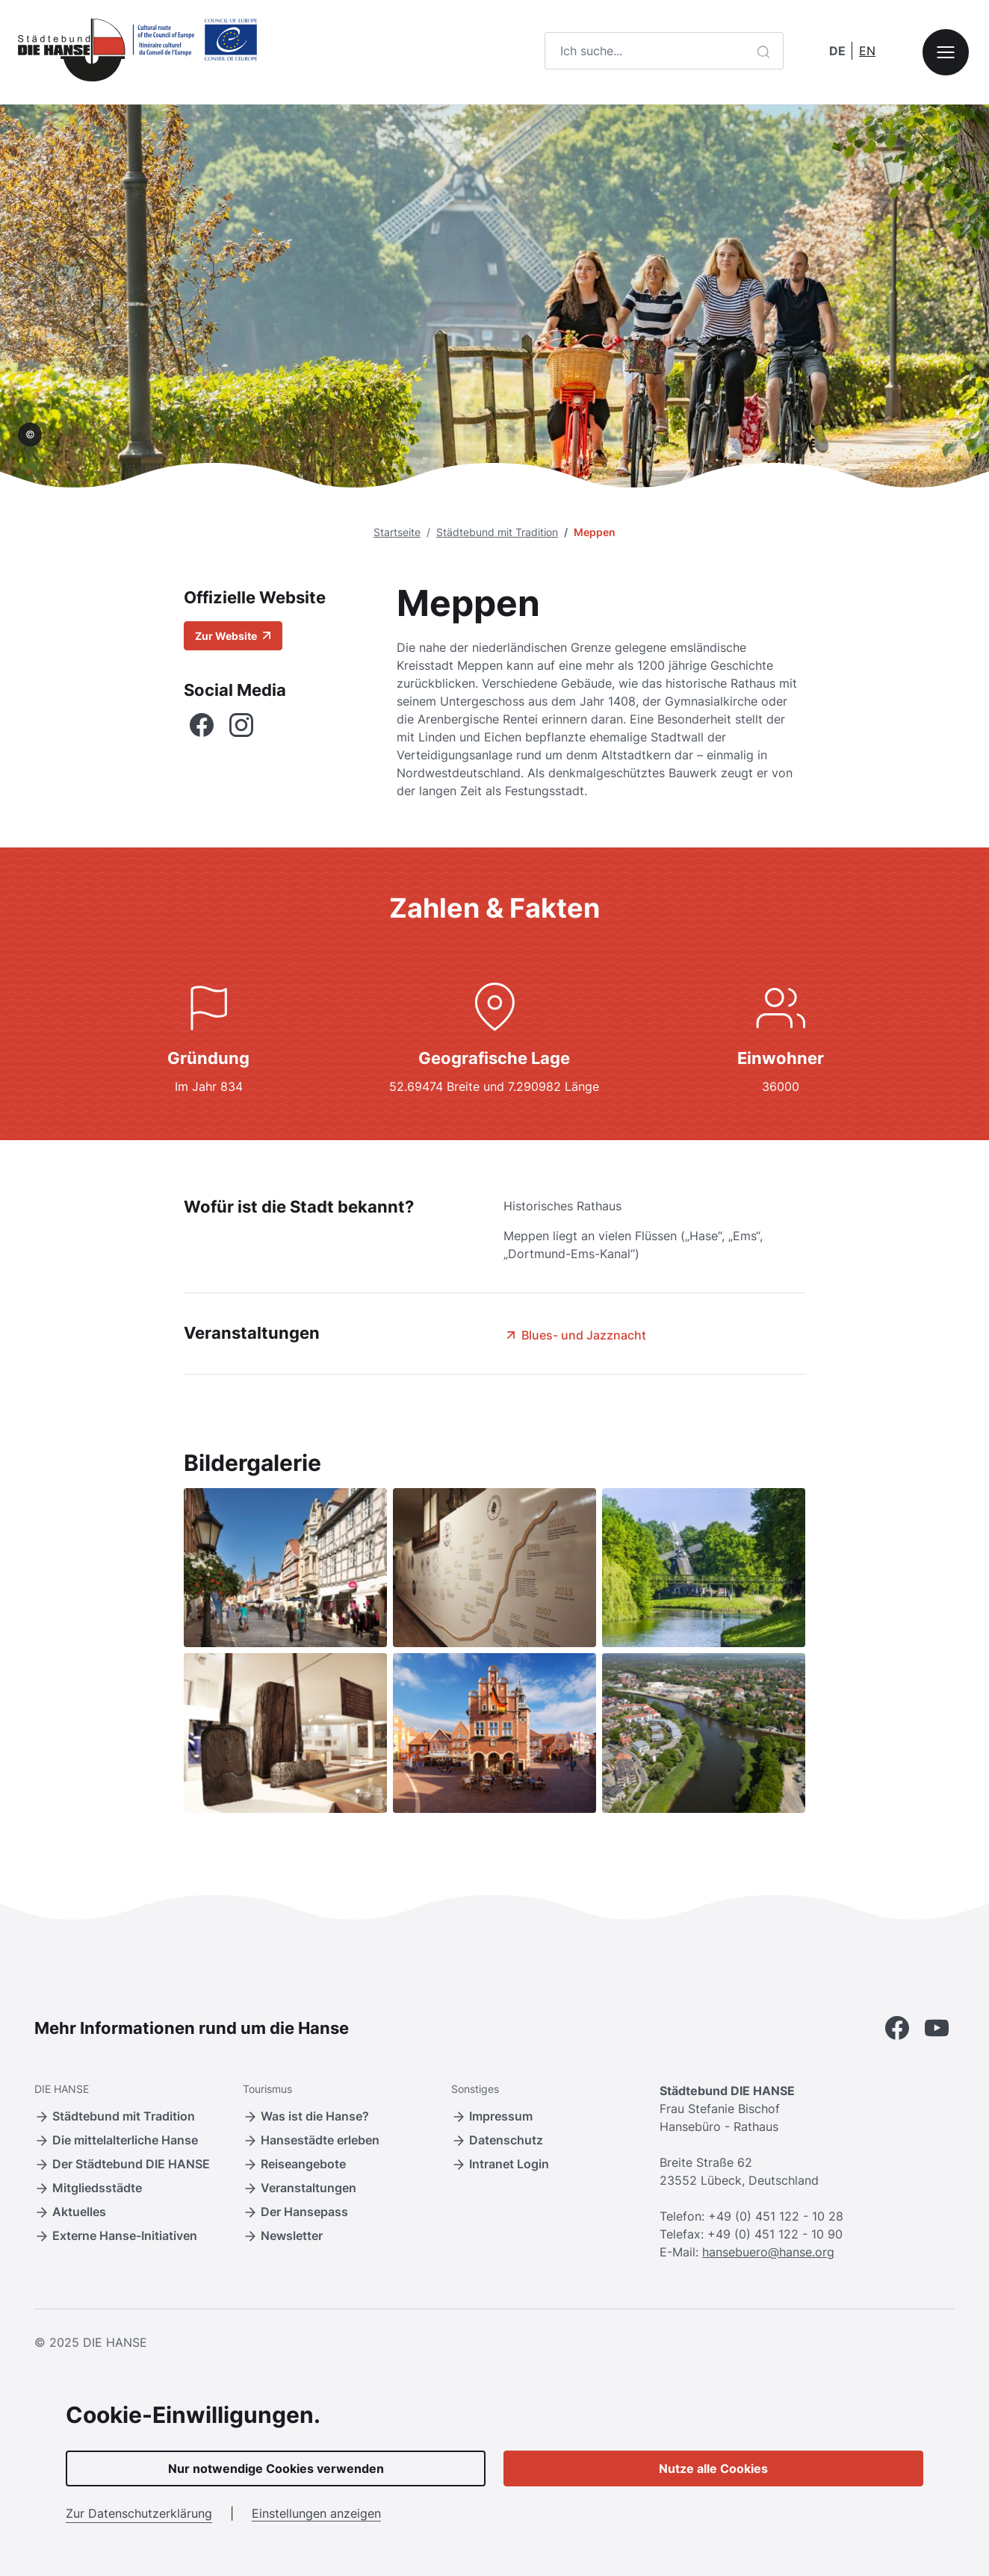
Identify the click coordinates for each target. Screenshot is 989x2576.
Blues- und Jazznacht (574, 1335)
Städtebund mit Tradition (497, 532)
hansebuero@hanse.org (768, 2251)
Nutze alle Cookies (713, 2468)
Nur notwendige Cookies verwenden (276, 2468)
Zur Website (233, 635)
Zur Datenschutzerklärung (139, 2513)
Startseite (397, 532)
